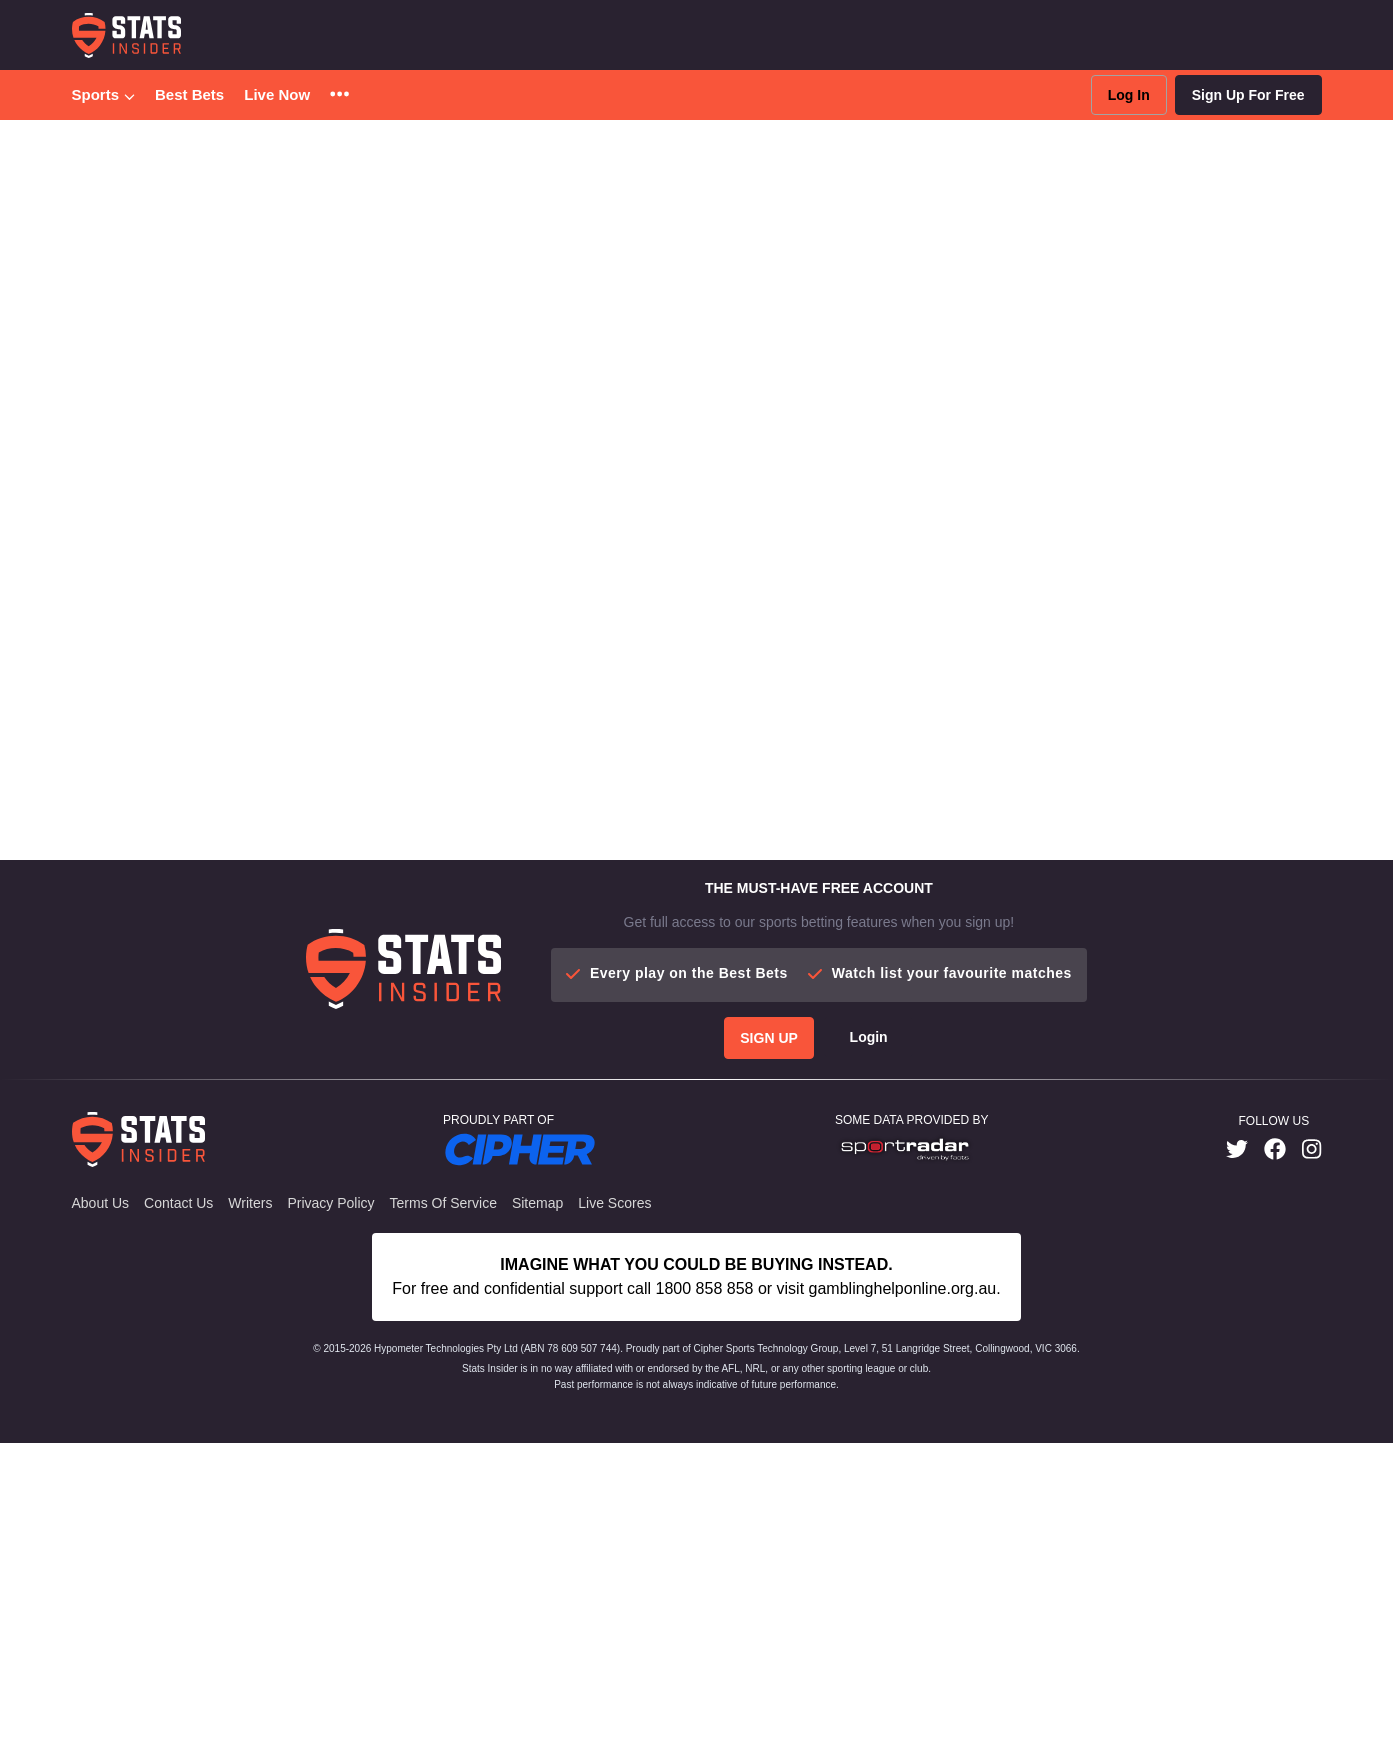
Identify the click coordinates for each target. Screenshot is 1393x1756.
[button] (339, 95)
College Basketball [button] (176, 149)
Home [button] (88, 149)
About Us (101, 1516)
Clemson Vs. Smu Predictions (416, 149)
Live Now (277, 94)
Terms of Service (443, 1516)
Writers (250, 1516)
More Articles (531, 654)
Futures (294, 226)
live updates (859, 336)
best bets (643, 336)
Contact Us (178, 1516)
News (361, 226)
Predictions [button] (278, 149)
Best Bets (189, 94)
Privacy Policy (330, 1516)
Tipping (427, 226)
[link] (1237, 1462)
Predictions (115, 226)
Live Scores (614, 1516)
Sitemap (537, 1516)
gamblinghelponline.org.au (903, 1601)
